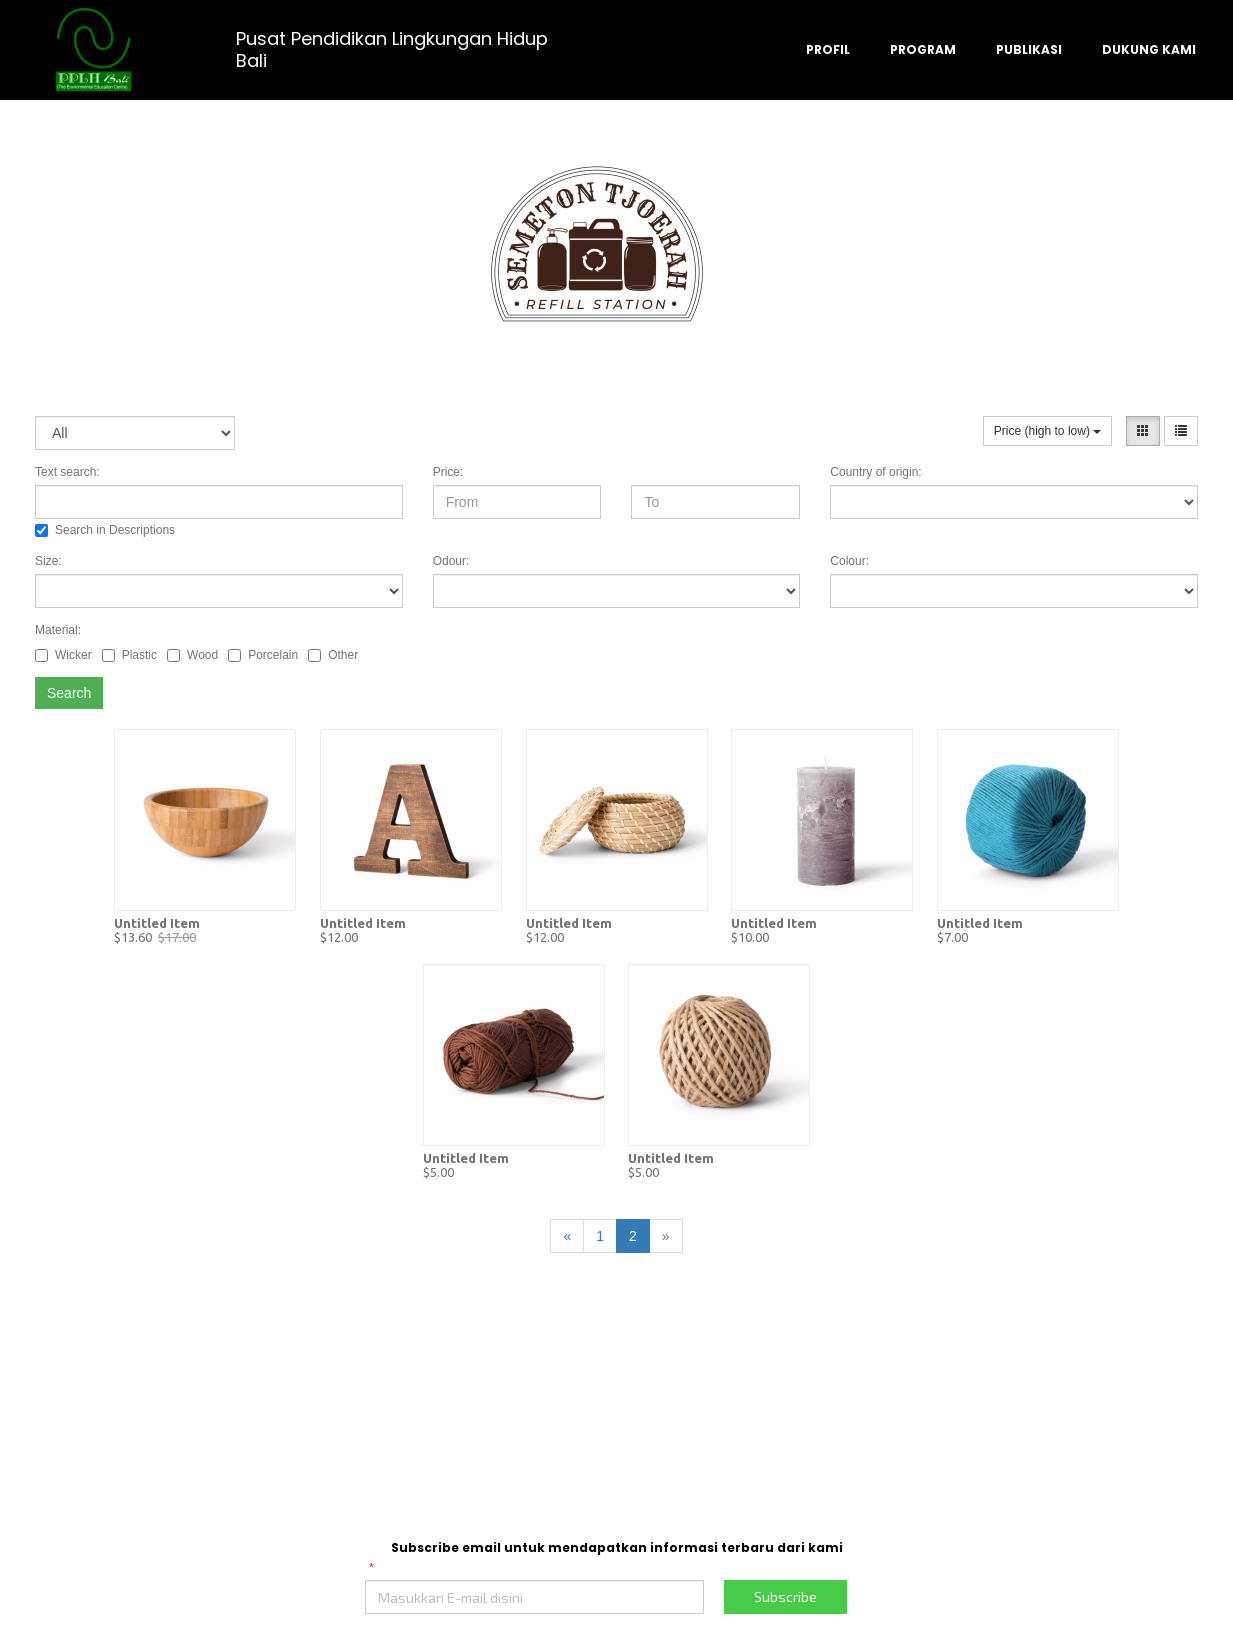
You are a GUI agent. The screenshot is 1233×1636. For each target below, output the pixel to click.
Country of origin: (875, 472)
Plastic (129, 655)
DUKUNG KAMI (1149, 49)
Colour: (849, 561)
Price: (448, 472)
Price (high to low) (1047, 431)
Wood (192, 655)
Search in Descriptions (105, 530)
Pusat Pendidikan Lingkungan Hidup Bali (392, 49)
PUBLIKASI (1029, 49)
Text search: (67, 472)
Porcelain (263, 655)
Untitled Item (157, 923)
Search (69, 693)
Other (333, 655)
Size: (48, 561)
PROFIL (828, 49)
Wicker (63, 655)
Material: (58, 630)
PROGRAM (923, 49)
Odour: (451, 561)
